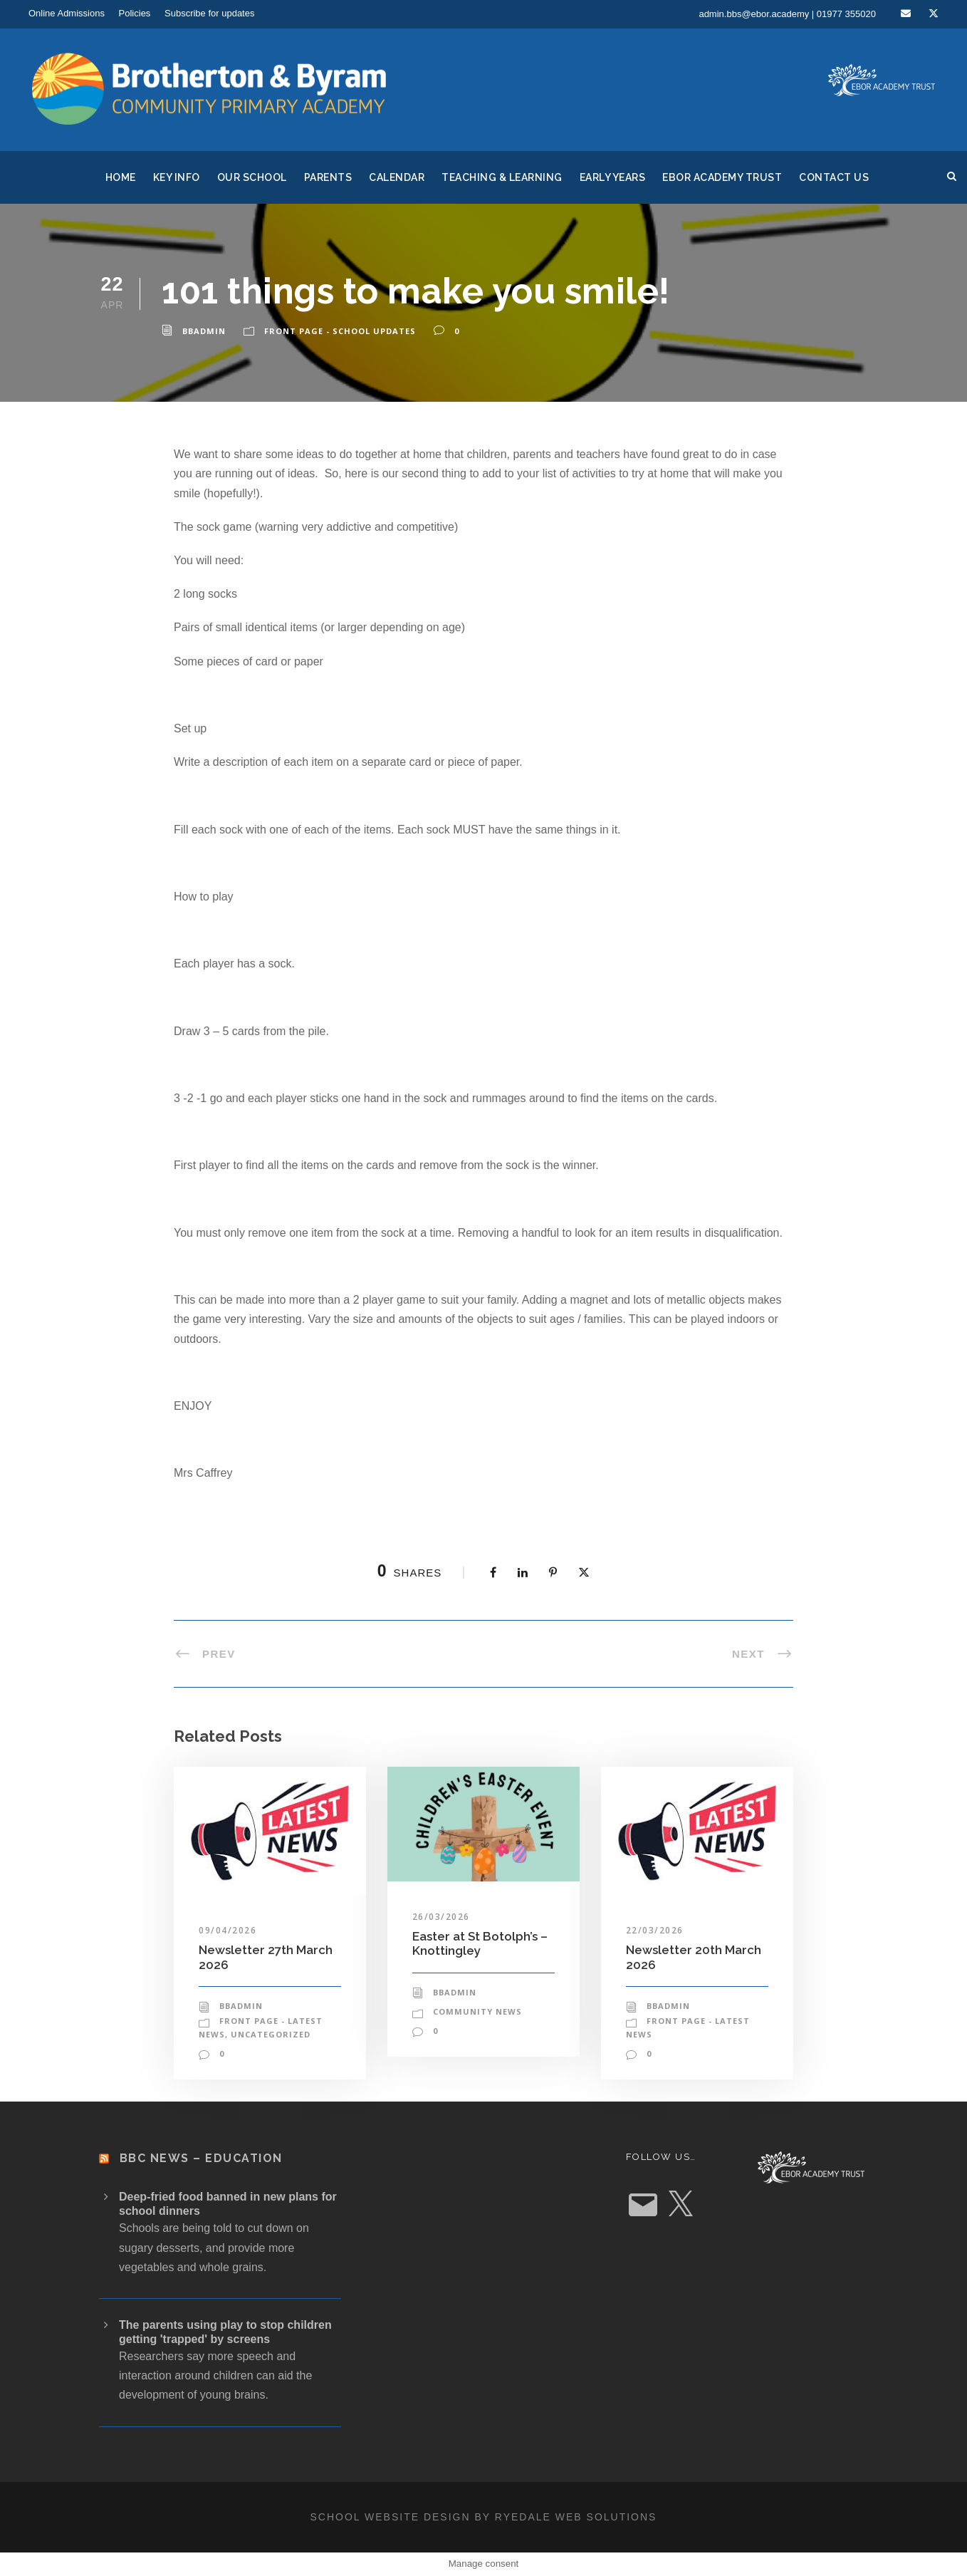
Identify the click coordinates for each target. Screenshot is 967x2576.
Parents (328, 177)
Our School (252, 177)
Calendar (396, 177)
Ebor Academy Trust (722, 177)
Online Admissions (66, 13)
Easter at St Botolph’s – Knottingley (480, 1943)
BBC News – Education (201, 2158)
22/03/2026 (655, 1930)
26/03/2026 (441, 1917)
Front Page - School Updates (340, 331)
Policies (135, 13)
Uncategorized (270, 2034)
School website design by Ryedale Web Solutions (483, 2517)
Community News (477, 2011)
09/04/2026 (227, 1930)
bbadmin (204, 331)
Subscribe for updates (209, 13)
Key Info (176, 177)
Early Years (613, 177)
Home (120, 177)
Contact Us (834, 177)
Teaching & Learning (502, 177)
